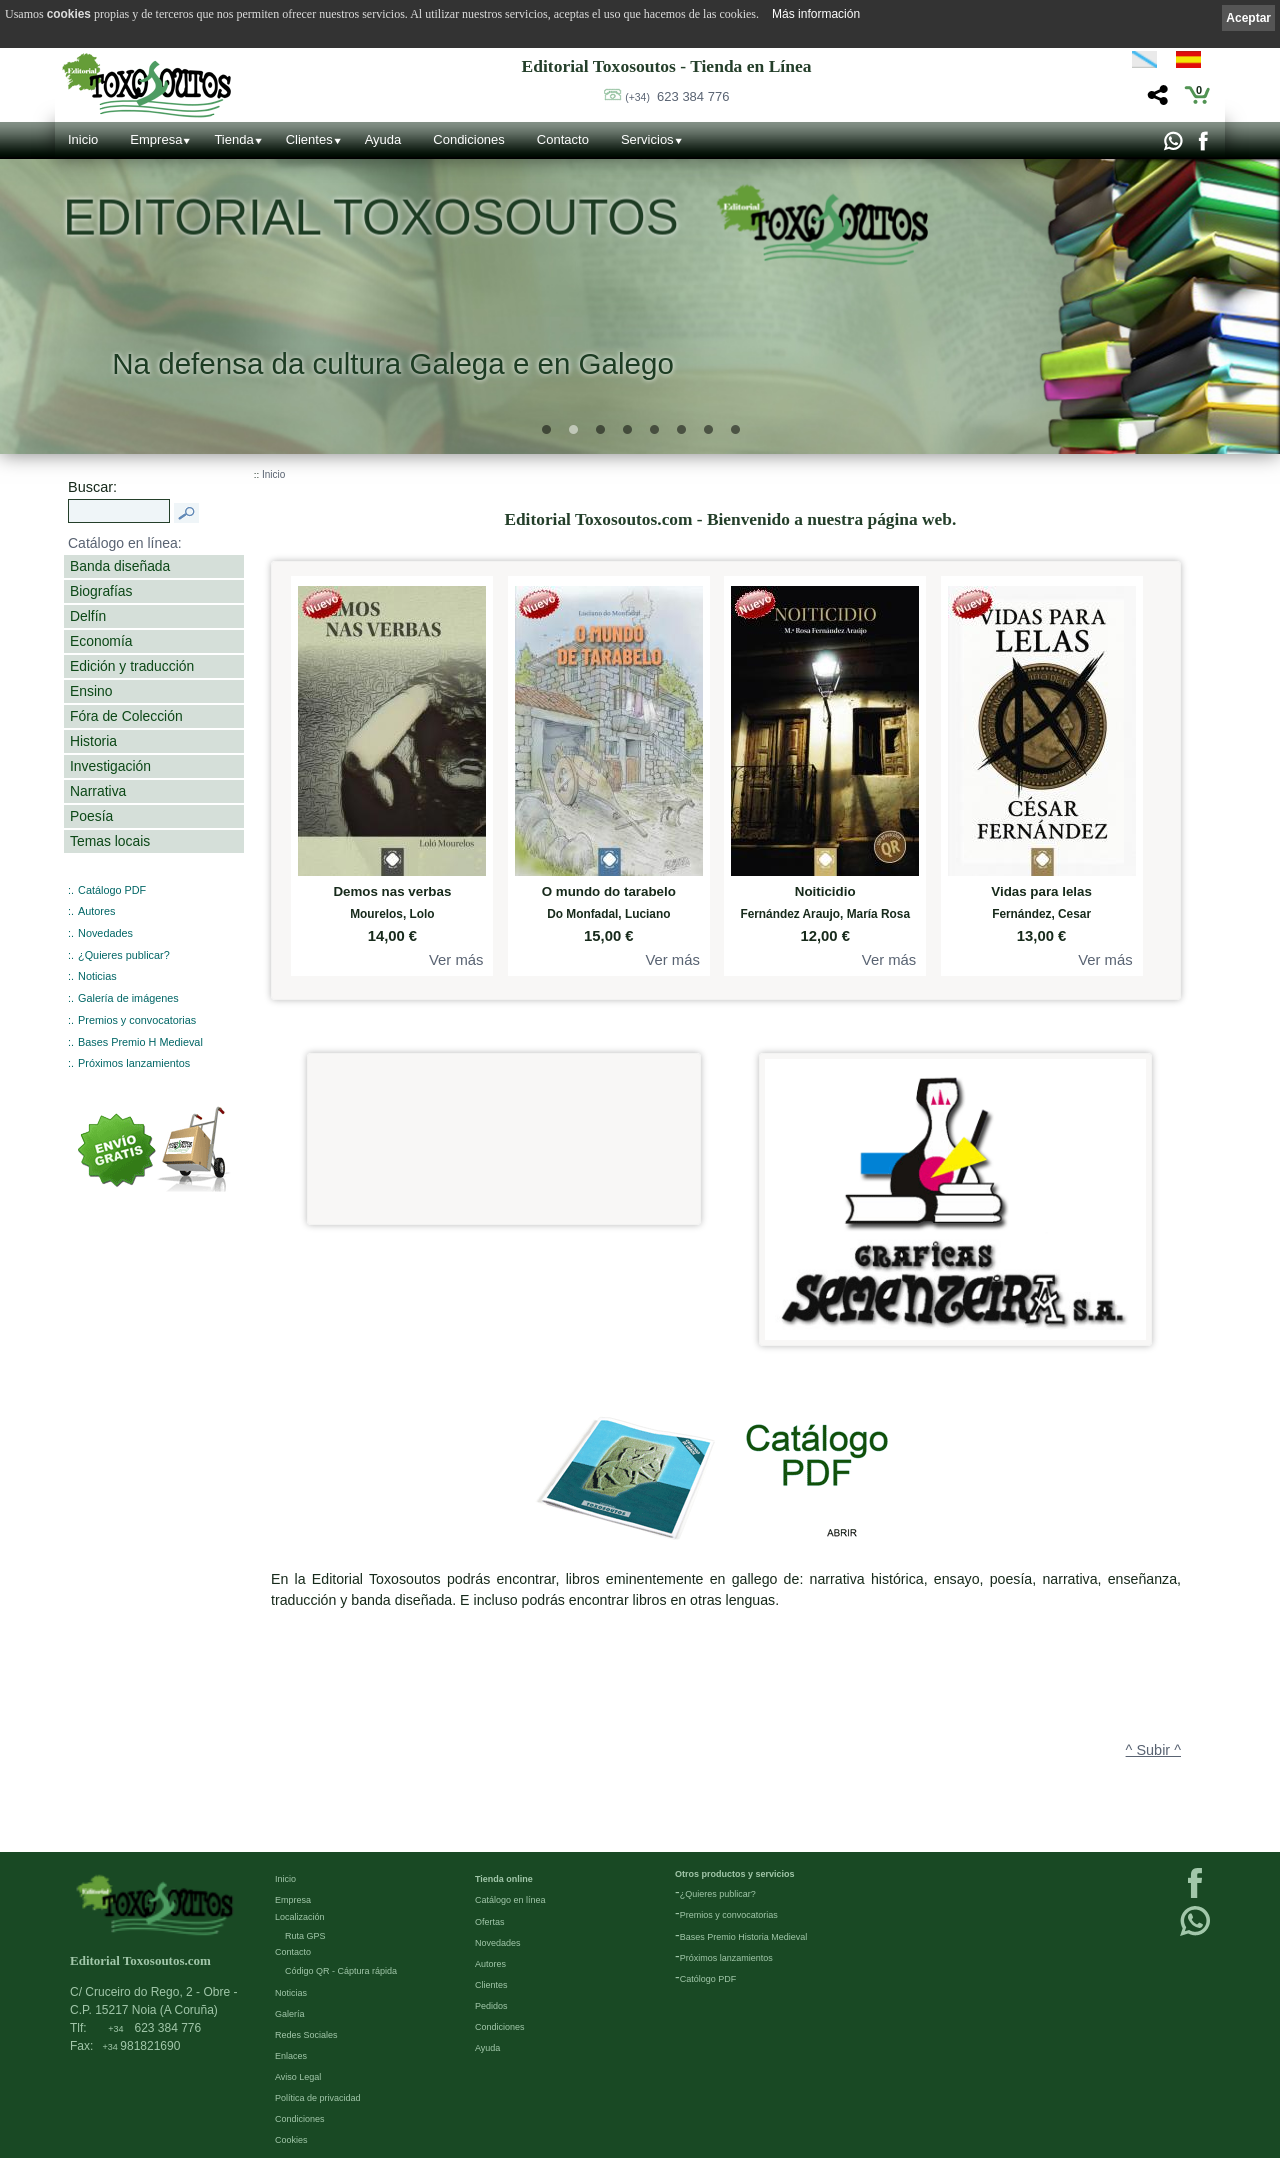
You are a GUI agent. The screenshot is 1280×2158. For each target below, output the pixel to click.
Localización (300, 1918)
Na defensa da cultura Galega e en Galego (393, 363)
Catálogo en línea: (125, 543)
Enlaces (291, 2057)
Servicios (647, 139)
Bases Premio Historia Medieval (744, 1938)
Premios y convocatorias (137, 1020)
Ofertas (490, 1923)
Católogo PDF (708, 1980)
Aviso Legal (298, 2078)
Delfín (88, 616)
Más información (816, 14)
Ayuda (383, 139)
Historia (93, 741)
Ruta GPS (305, 1937)
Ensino (91, 691)
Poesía (91, 816)
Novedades (105, 933)
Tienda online (504, 1880)
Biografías (101, 591)
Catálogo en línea (510, 1901)
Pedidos (491, 2007)
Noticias (97, 976)
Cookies (291, 2141)
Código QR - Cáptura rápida (341, 1972)
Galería (290, 2015)
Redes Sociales (306, 2036)
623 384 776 (677, 96)
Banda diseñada (120, 566)
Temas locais (110, 841)
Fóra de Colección (126, 716)
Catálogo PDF (112, 890)
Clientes (309, 139)
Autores (96, 911)
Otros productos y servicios (735, 1875)
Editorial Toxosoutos (371, 218)
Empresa (156, 139)
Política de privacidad (318, 2099)
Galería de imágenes (128, 998)
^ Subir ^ (1153, 1750)
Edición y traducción (132, 666)
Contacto (563, 139)
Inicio (83, 139)
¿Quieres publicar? (124, 955)
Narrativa (98, 791)
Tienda (233, 139)
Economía (101, 641)
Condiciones (469, 139)
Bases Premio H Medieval (140, 1042)
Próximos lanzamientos (134, 1063)
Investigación (110, 766)
